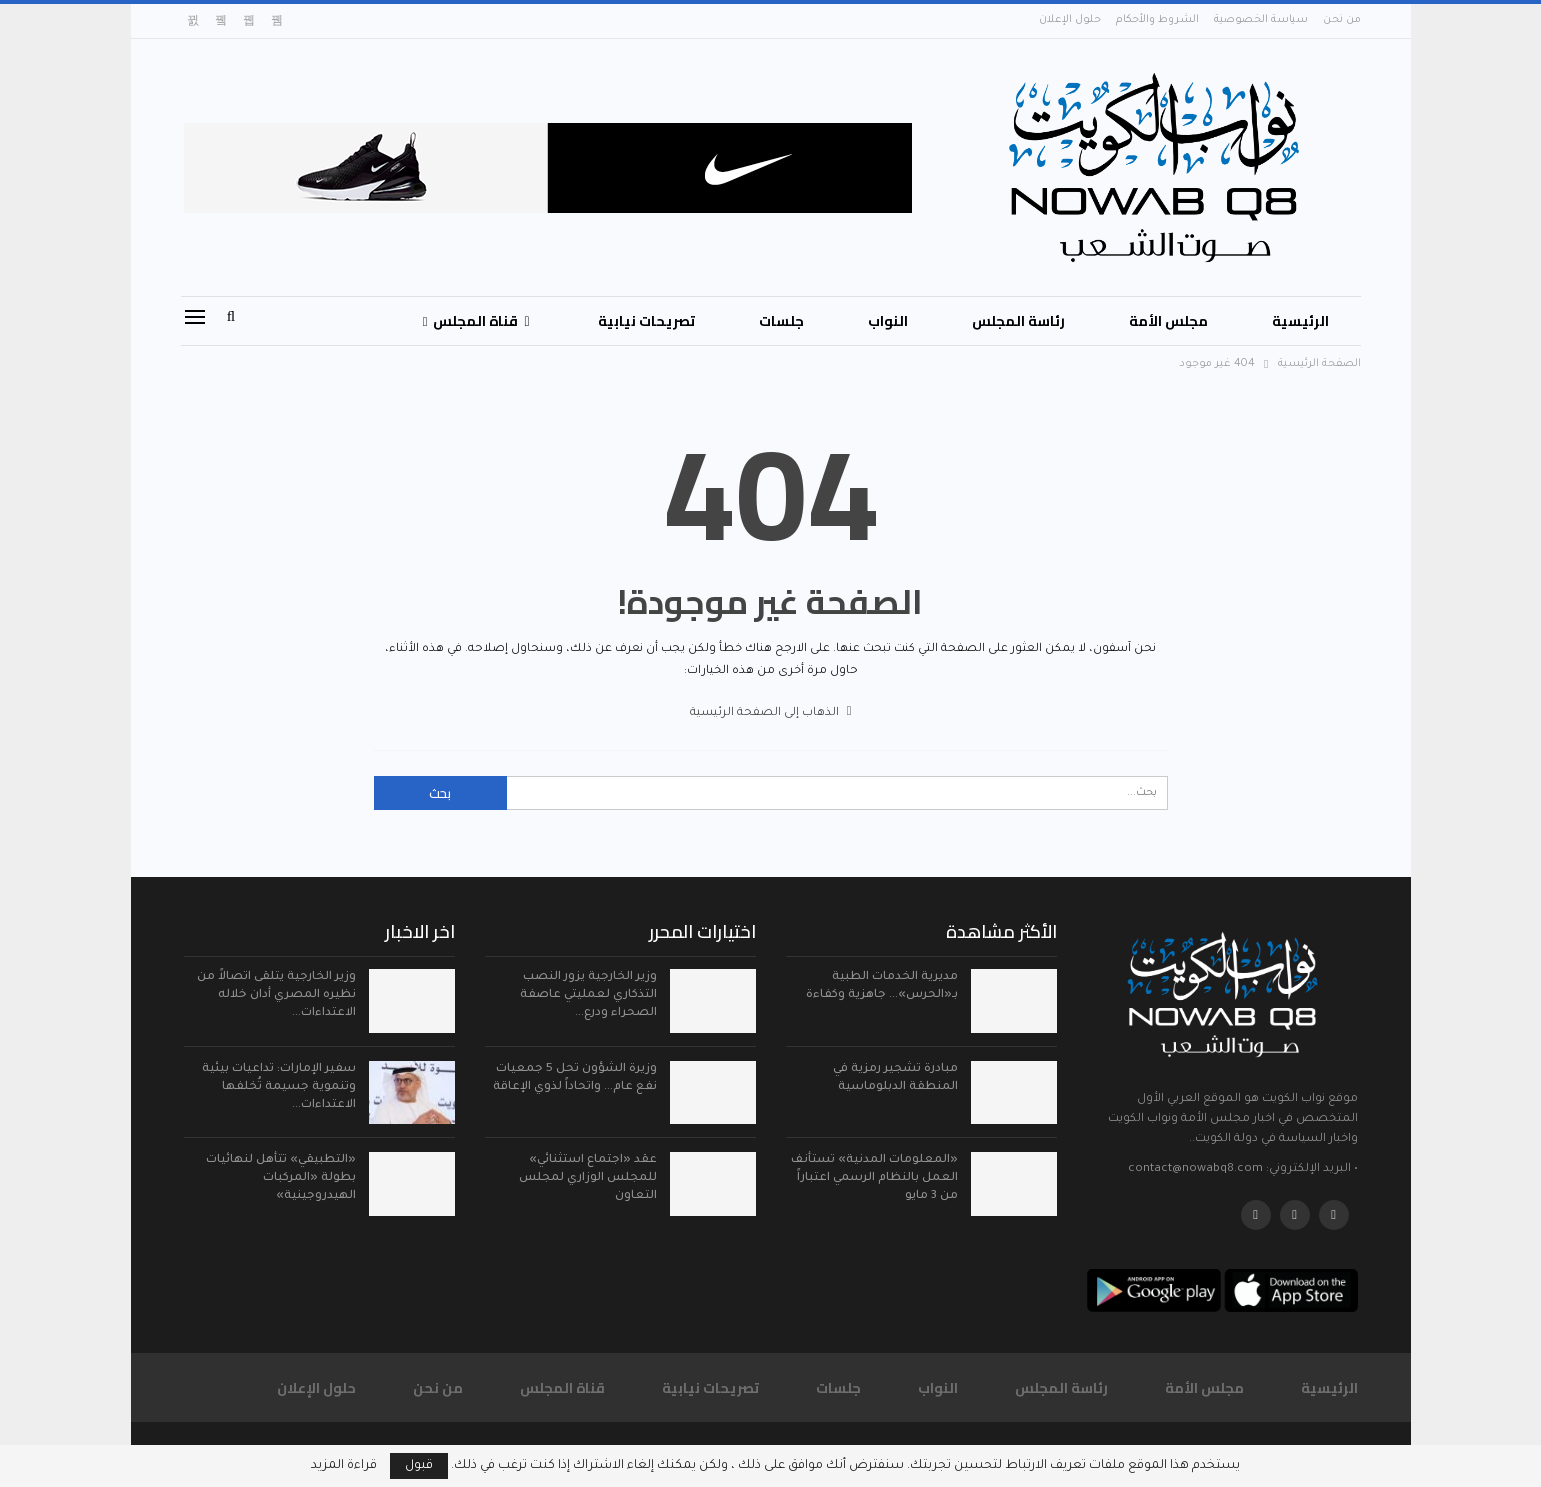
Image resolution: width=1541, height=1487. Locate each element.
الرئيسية (1300, 321)
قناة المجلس (481, 321)
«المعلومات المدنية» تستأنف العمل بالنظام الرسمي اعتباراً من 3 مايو (874, 1178)
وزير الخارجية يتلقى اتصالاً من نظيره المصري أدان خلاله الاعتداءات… (276, 995)
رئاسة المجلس (1018, 321)
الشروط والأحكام (1157, 20)
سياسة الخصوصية (1261, 20)
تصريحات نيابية (646, 321)
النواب (888, 321)
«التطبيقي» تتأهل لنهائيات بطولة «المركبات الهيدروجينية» (281, 1178)
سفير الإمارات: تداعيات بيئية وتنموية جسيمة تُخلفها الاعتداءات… (279, 1087)
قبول (419, 1466)
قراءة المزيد (344, 1466)
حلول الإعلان (1070, 20)
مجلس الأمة (1168, 321)
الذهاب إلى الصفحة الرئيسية (771, 713)
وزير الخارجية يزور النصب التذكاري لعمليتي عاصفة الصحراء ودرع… (588, 995)
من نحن (1342, 20)
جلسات (781, 321)
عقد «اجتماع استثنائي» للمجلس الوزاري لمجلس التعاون (588, 1178)
